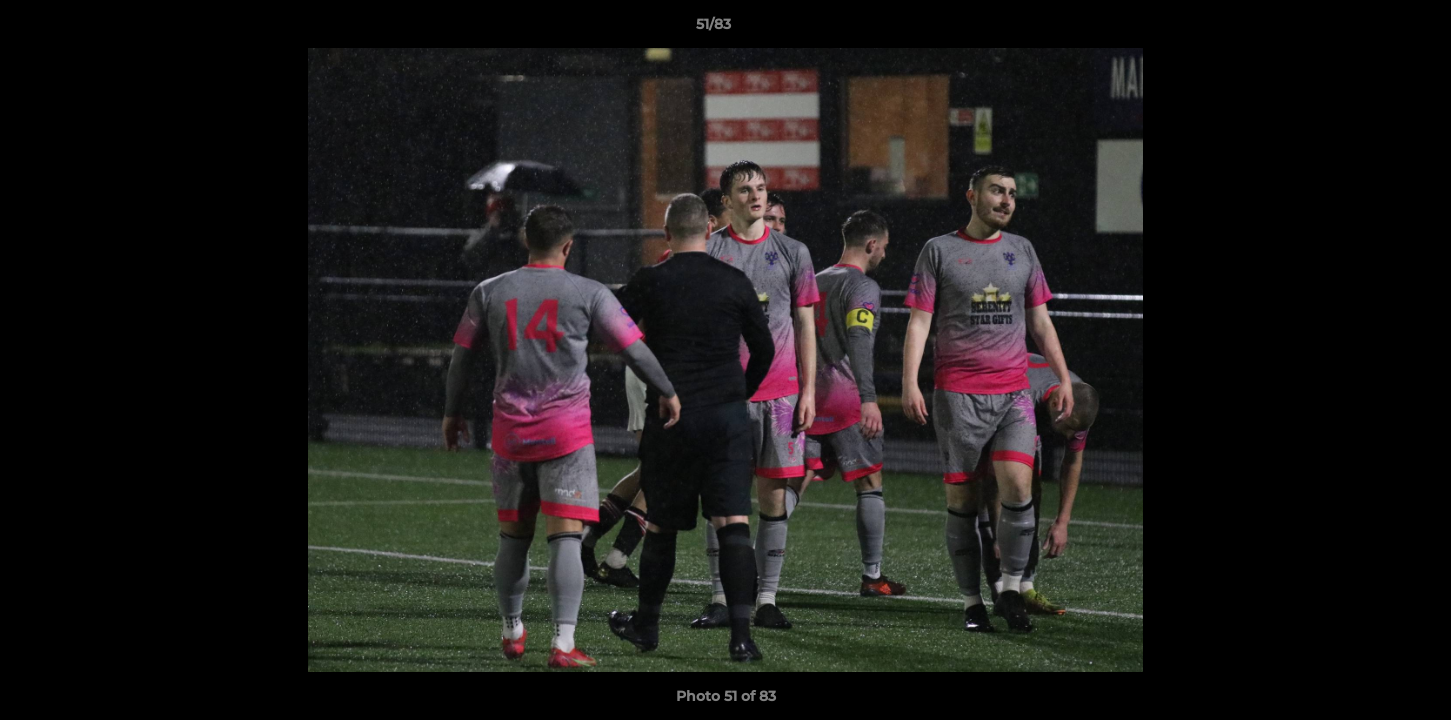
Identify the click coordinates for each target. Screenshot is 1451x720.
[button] (1367, 29)
